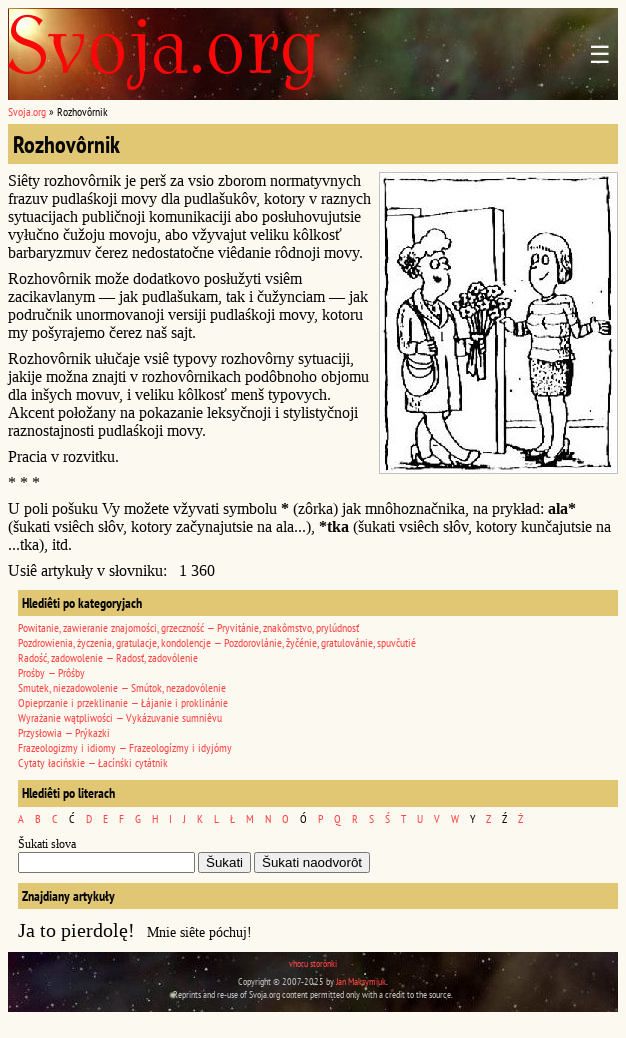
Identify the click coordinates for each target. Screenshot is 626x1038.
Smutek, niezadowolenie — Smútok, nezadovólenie (122, 687)
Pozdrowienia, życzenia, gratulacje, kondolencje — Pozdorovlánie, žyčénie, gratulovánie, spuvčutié (217, 642)
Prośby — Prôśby (51, 672)
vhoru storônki (313, 963)
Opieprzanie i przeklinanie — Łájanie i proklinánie (123, 702)
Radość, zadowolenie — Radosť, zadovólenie (108, 657)
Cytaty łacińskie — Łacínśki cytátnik (93, 762)
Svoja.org (27, 111)
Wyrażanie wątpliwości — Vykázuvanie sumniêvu (120, 717)
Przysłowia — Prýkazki (64, 732)
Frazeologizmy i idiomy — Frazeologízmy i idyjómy (125, 747)
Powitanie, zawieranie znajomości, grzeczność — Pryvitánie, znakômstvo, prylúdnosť (188, 627)
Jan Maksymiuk (361, 981)
